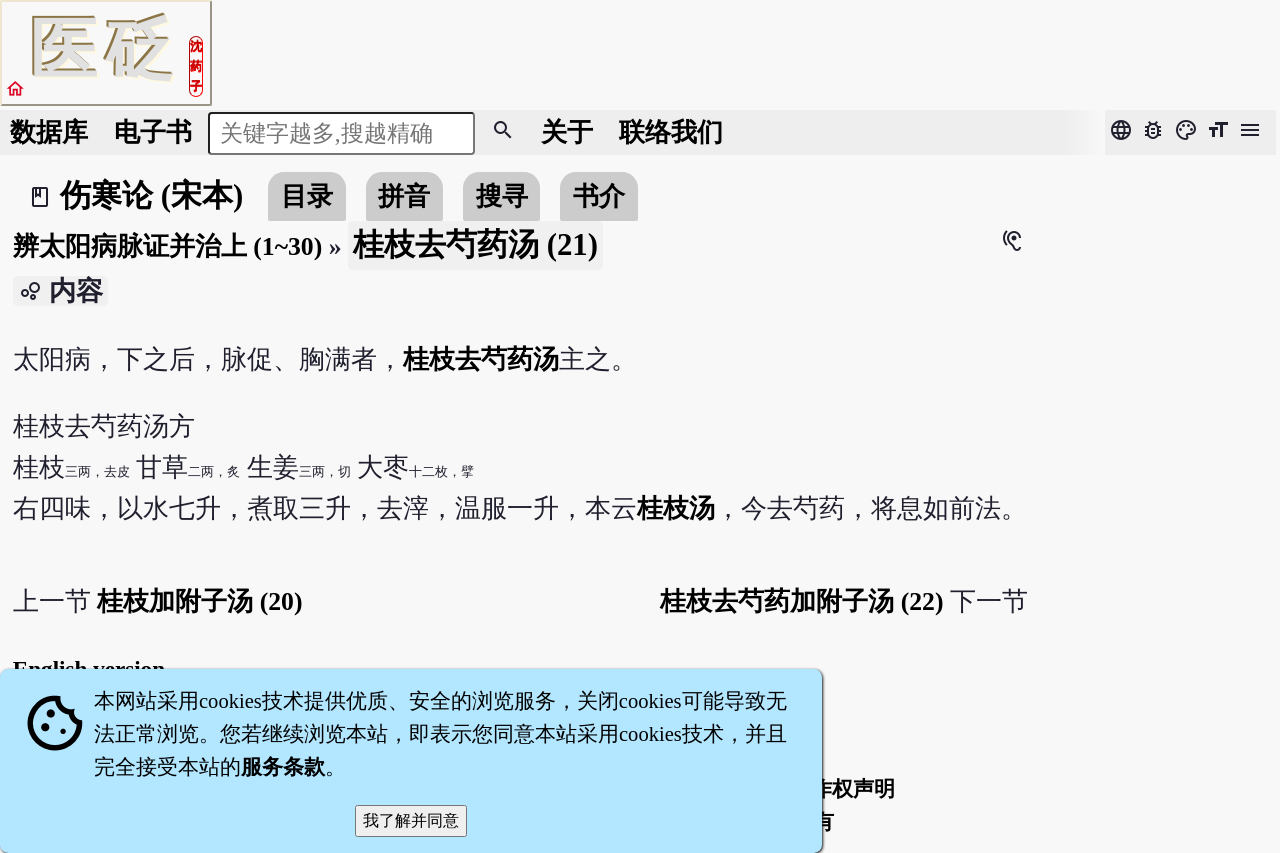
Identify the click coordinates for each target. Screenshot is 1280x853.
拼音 (404, 196)
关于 (567, 132)
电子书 (153, 132)
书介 (599, 196)
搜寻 (502, 196)
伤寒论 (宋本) (151, 196)
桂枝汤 (676, 508)
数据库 (49, 132)
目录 (307, 196)
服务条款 (283, 767)
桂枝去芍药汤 (481, 359)
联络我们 (671, 132)
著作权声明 (842, 789)
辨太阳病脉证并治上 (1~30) (167, 246)
